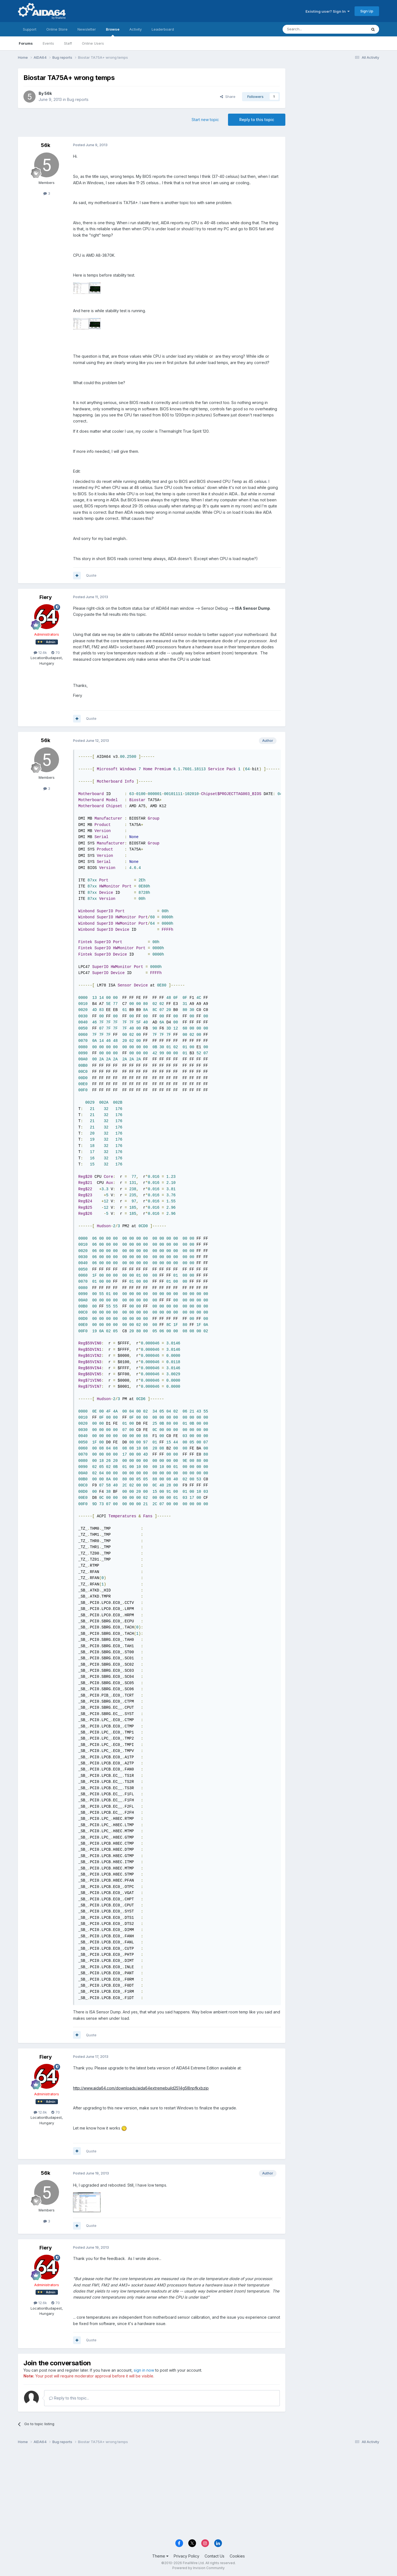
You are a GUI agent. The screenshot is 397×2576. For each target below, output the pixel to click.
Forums (26, 43)
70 (55, 652)
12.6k (40, 652)
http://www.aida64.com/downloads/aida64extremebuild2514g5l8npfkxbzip (141, 2088)
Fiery (45, 597)
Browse (112, 31)
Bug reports (77, 99)
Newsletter (86, 29)
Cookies (237, 2556)
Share (227, 96)
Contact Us (214, 2556)
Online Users (93, 43)
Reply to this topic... (69, 2398)
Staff (68, 43)
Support (29, 29)
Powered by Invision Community (198, 2568)
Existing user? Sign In (327, 11)
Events (48, 43)
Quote (91, 575)
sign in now (144, 2370)
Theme (160, 2556)
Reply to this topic (256, 119)
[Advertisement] (335, 105)
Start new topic (205, 119)
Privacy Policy (186, 2556)
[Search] (311, 29)
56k (48, 93)
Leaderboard (163, 29)
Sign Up (366, 11)
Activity (135, 29)
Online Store (57, 29)
